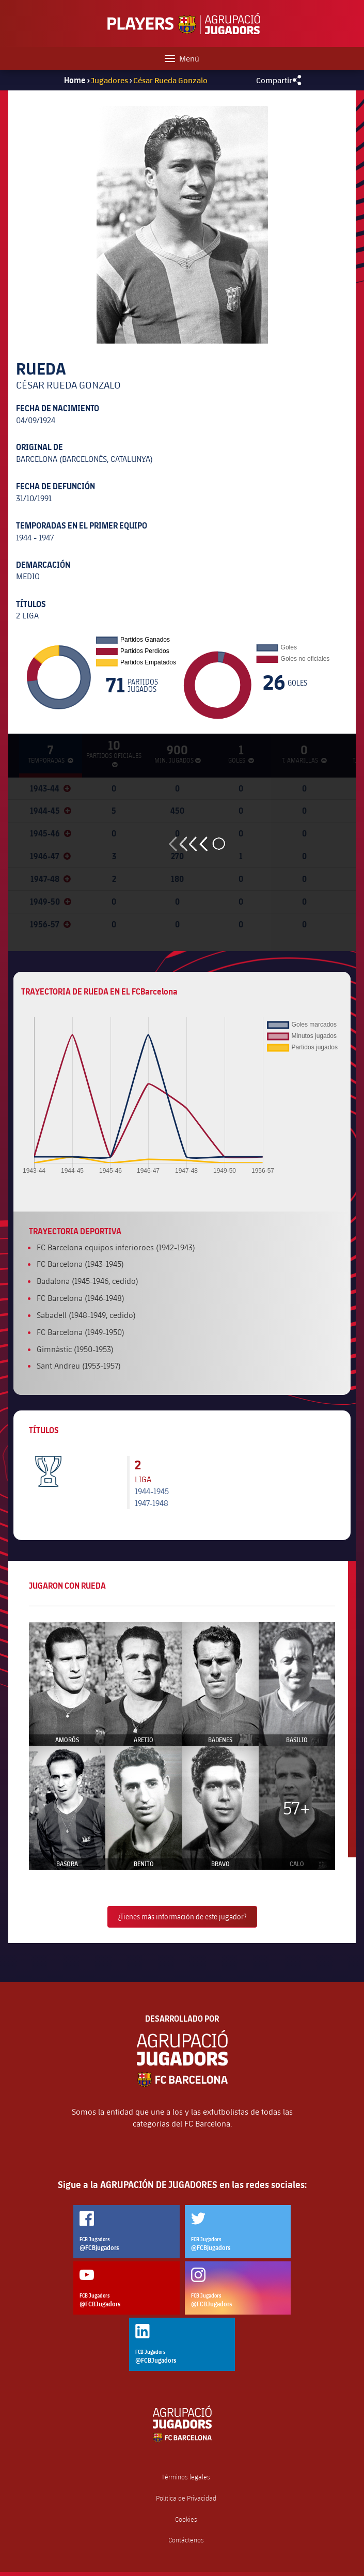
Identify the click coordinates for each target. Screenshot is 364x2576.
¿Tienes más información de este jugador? (182, 1916)
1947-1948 (151, 1503)
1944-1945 (152, 1491)
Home (75, 80)
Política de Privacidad (186, 2498)
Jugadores (109, 80)
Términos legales (186, 2477)
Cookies (186, 2519)
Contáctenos (186, 2540)
